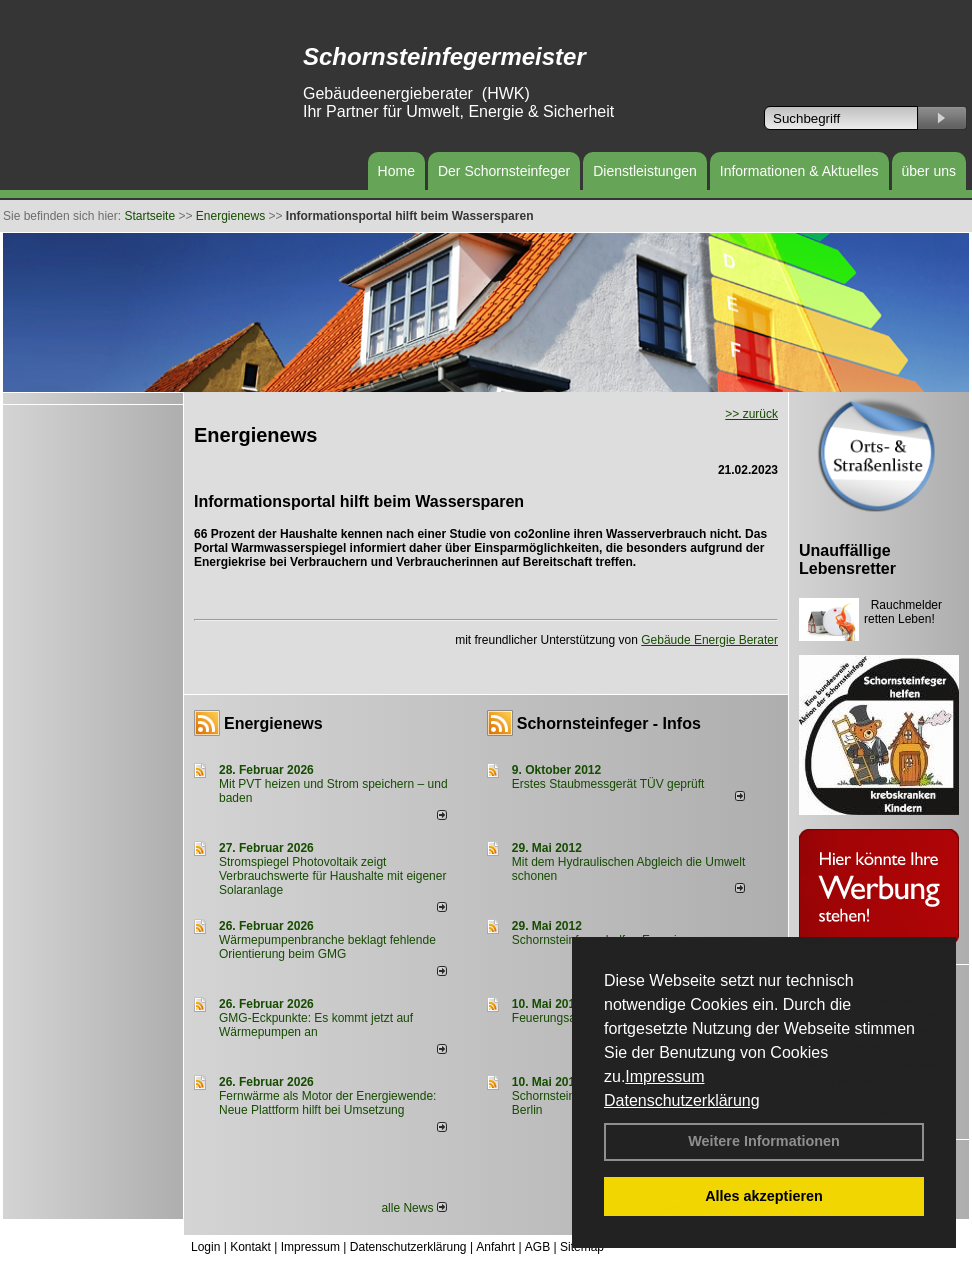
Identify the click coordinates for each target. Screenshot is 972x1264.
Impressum (664, 1076)
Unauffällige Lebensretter (847, 559)
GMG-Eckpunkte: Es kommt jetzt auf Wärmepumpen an (316, 1025)
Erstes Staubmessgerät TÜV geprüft (608, 784)
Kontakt (250, 1247)
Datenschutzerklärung (682, 1100)
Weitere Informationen (764, 1141)
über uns (929, 171)
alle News (413, 1208)
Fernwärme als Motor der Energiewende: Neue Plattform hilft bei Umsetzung (327, 1103)
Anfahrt (495, 1247)
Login (205, 1247)
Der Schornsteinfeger (504, 171)
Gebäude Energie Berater (709, 640)
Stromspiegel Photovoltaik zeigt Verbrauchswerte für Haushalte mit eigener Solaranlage (332, 876)
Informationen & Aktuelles (799, 171)
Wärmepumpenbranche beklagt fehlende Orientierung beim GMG (327, 947)
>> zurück (751, 414)
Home (396, 171)
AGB (537, 1247)
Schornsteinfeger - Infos (609, 723)
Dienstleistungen (645, 171)
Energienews (273, 723)
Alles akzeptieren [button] (764, 1196)
